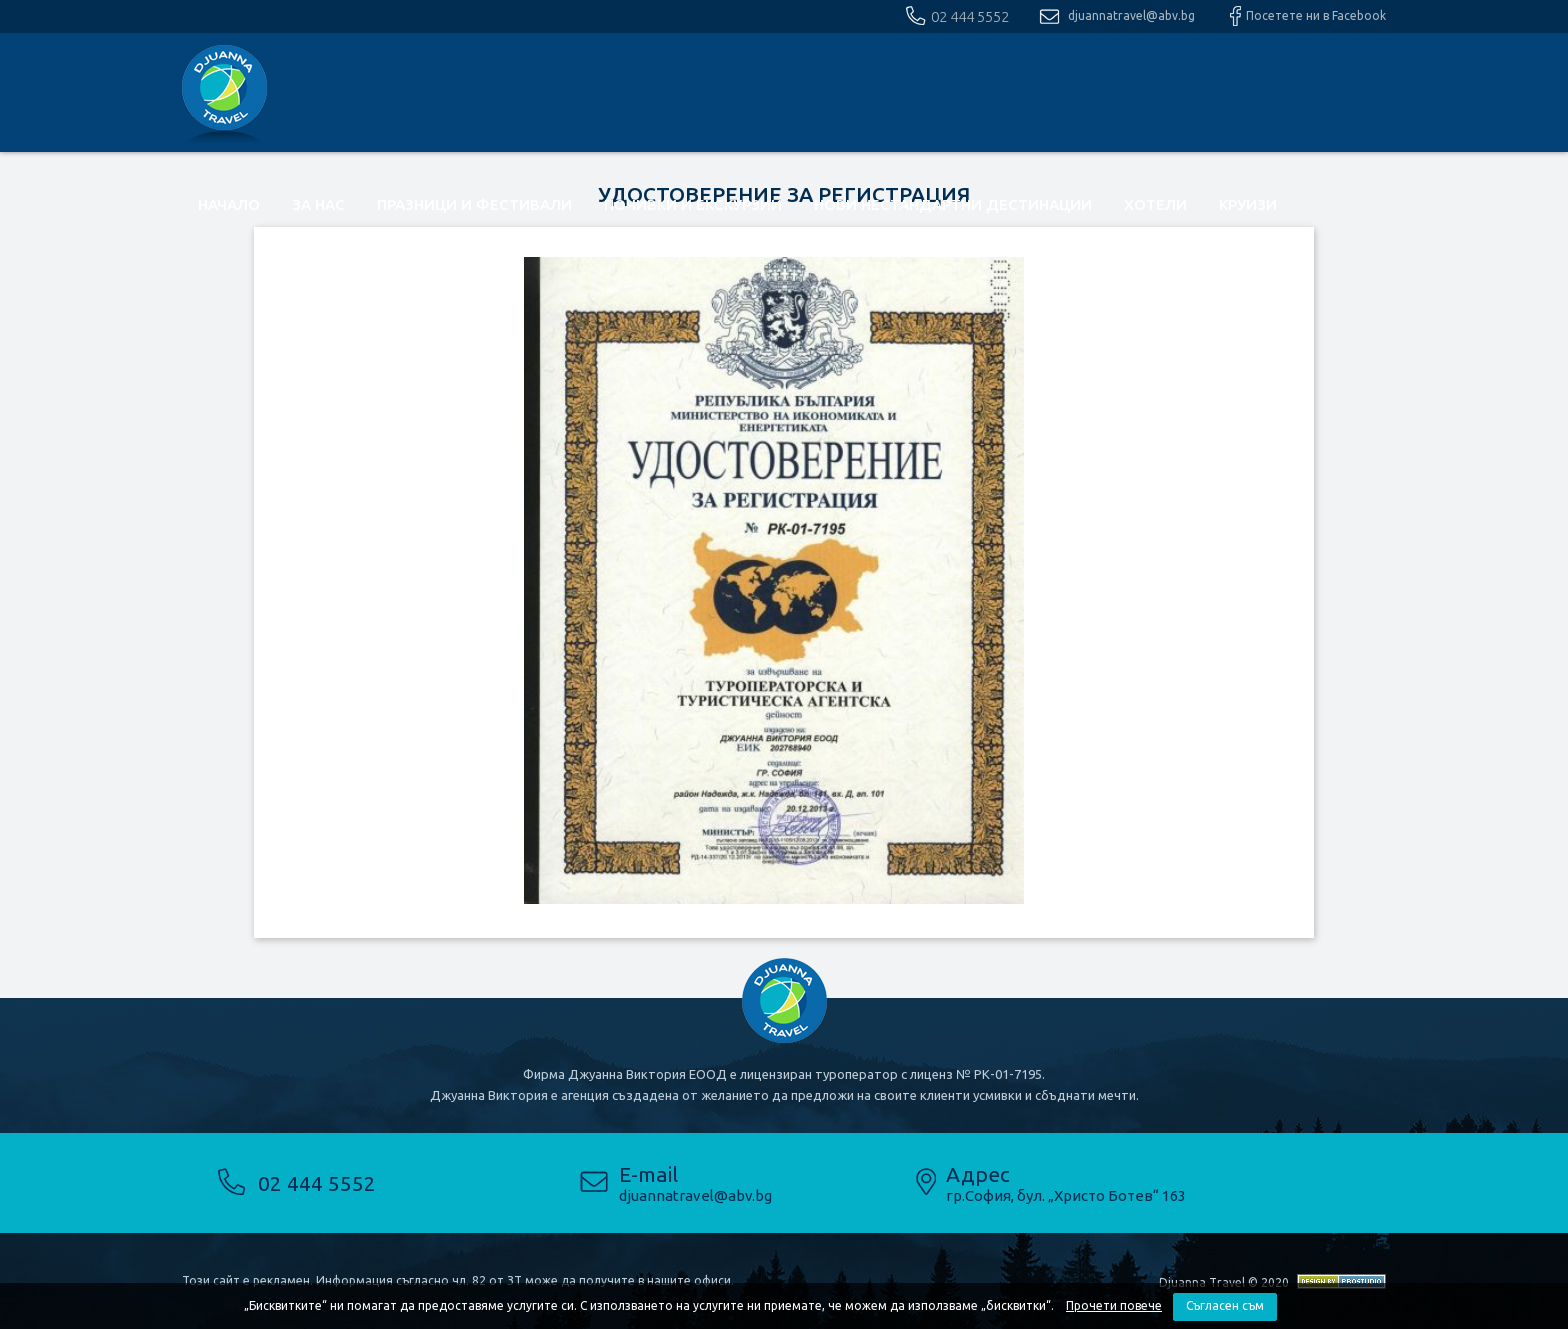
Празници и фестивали (474, 204)
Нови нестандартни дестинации (953, 204)
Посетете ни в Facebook (1316, 15)
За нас (318, 204)
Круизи (1248, 204)
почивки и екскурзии (693, 204)
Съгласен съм (1225, 1305)
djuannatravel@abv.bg (1131, 15)
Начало (229, 204)
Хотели (1155, 204)
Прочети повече (1114, 1305)
